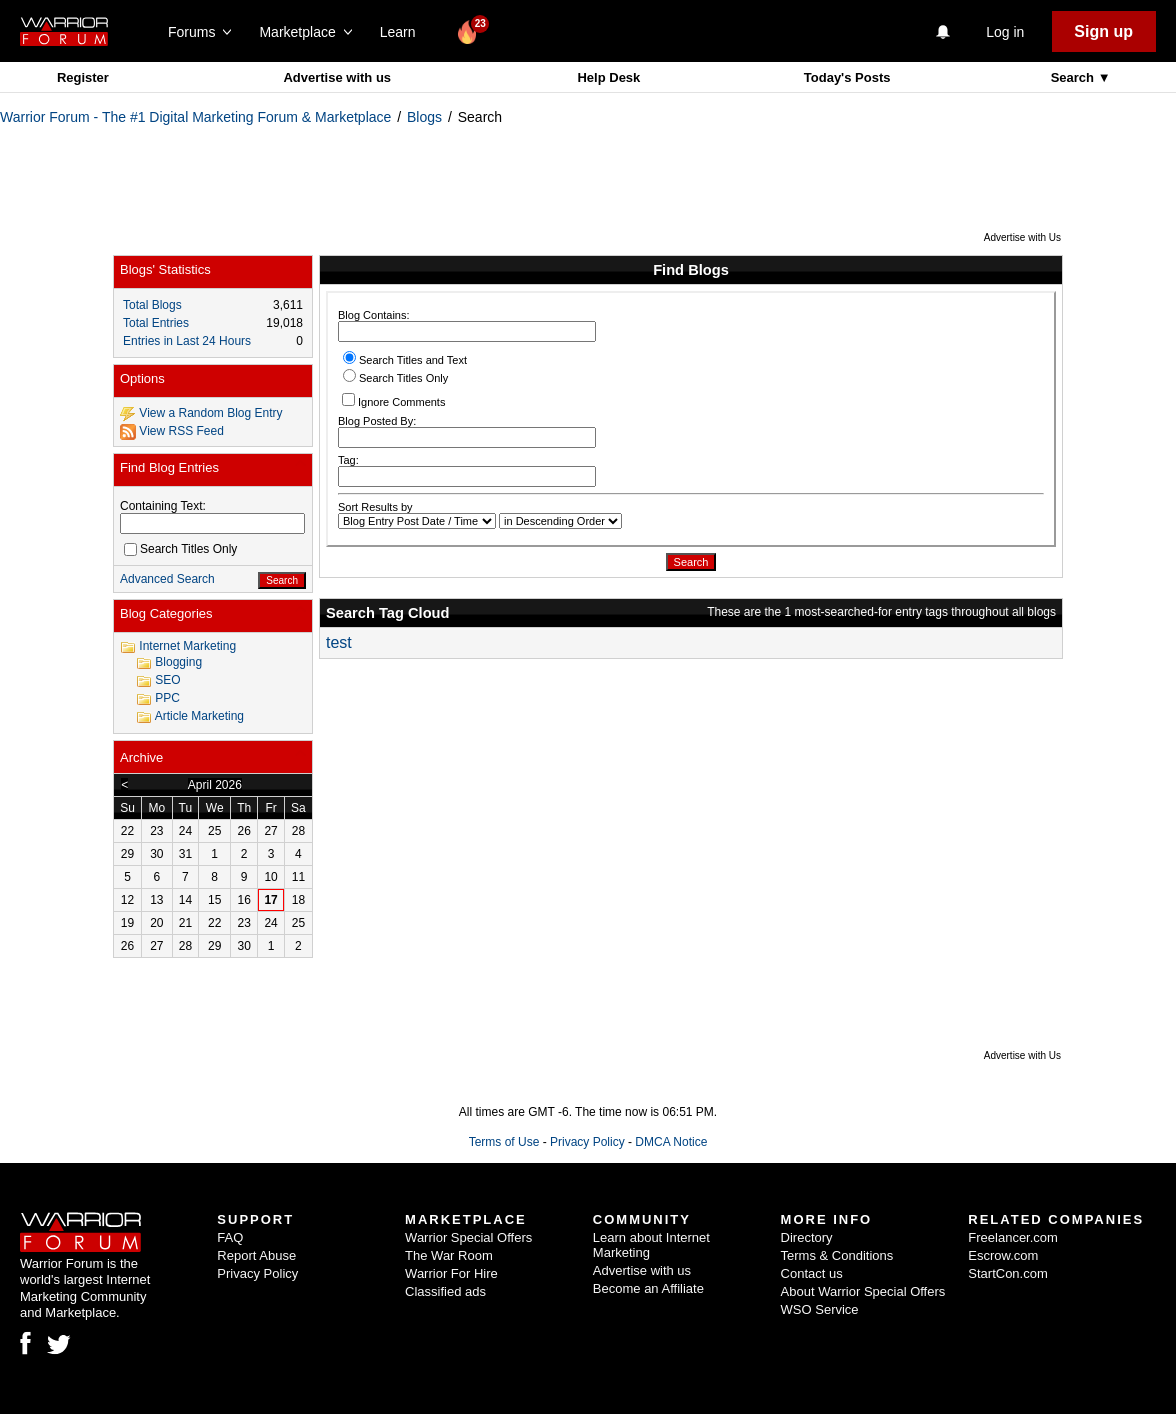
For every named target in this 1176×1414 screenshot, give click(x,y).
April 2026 (215, 785)
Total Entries (156, 323)
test (339, 642)
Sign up (1103, 31)
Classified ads (445, 1291)
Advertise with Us (1022, 237)
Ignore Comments (393, 400)
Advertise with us (337, 77)
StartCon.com (1007, 1273)
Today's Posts (847, 77)
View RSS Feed (181, 431)
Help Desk (608, 77)
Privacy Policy (587, 1142)
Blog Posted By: (467, 431)
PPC (167, 698)
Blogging (178, 662)
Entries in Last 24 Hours (187, 341)
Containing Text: (163, 506)
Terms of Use (504, 1142)
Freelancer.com (1013, 1237)
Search (1074, 77)
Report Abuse (256, 1255)
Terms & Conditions (837, 1255)
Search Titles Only (395, 378)
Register (83, 77)
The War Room (449, 1255)
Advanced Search (167, 579)
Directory (807, 1237)
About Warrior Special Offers (863, 1291)
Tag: (467, 470)
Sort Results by (375, 507)
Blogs (424, 117)
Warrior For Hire (451, 1273)
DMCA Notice (671, 1142)
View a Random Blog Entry (210, 413)
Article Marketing (199, 716)
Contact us (812, 1273)
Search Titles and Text (405, 360)
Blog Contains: (467, 325)
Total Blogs (152, 305)
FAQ (230, 1237)
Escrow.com (1003, 1255)
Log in (1005, 32)
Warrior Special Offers (468, 1237)
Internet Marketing (187, 646)
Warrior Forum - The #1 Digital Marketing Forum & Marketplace (195, 117)
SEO (167, 680)
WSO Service (820, 1309)
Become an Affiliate (648, 1288)
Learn (403, 32)
